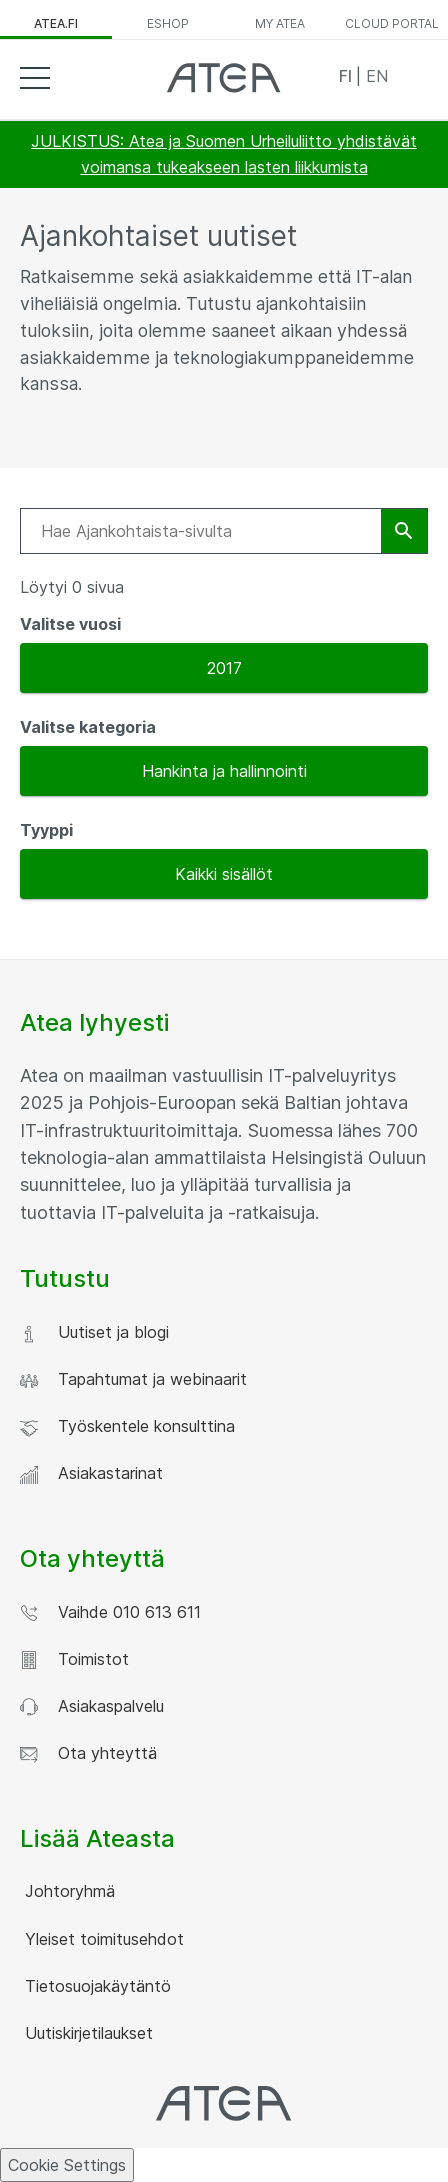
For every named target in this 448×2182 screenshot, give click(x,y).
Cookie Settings (67, 2165)
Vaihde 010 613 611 (110, 1612)
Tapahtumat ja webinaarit (133, 1379)
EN (377, 76)
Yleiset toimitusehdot (102, 1939)
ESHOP (168, 23)
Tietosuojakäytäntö (95, 1986)
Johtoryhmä (67, 1891)
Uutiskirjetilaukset (86, 2033)
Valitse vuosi (70, 624)
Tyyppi (46, 830)
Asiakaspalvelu (92, 1706)
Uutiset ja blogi (94, 1332)
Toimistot (74, 1659)
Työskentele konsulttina (127, 1426)
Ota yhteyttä (88, 1753)
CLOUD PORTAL (392, 23)
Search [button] (413, 77)
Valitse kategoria (88, 727)
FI (347, 76)
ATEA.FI (56, 23)
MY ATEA (280, 23)
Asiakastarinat (91, 1473)
